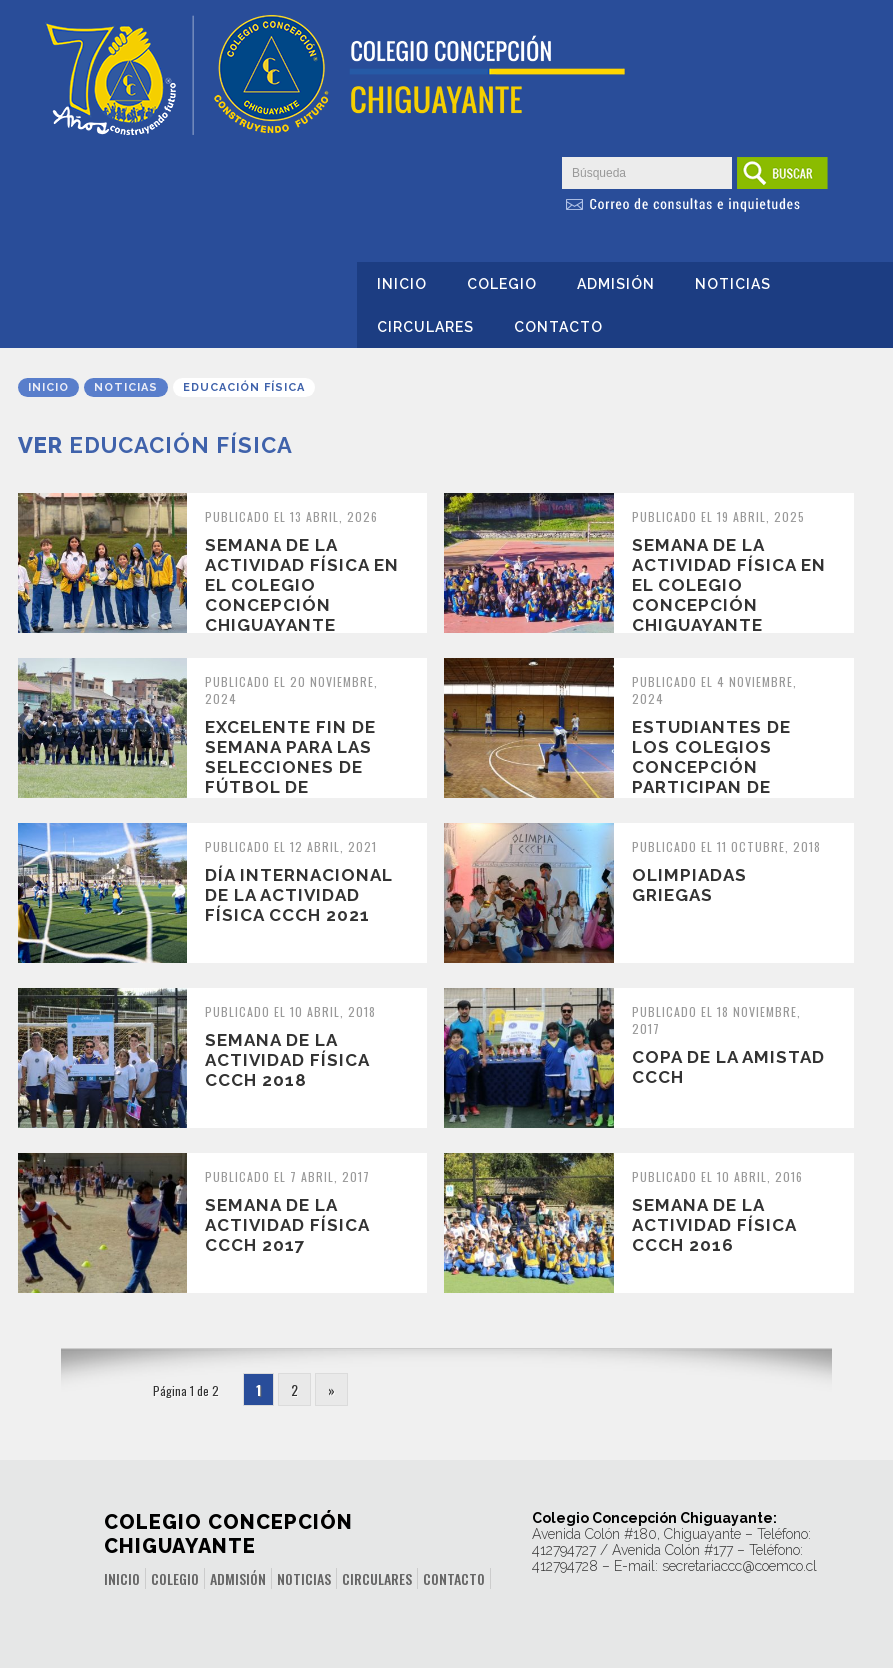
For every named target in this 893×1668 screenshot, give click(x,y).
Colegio (502, 284)
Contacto (558, 327)
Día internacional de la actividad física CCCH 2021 (298, 895)
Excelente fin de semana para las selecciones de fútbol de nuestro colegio (295, 767)
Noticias (733, 284)
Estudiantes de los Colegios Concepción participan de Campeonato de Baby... (712, 777)
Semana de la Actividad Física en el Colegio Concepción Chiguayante (302, 585)
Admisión (616, 284)
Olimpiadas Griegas (689, 885)
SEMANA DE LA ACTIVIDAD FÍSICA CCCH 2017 (287, 1225)
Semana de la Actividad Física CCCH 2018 (287, 1060)
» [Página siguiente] (331, 1389)
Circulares (425, 327)
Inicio (402, 284)
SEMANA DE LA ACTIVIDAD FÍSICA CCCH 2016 (714, 1225)
